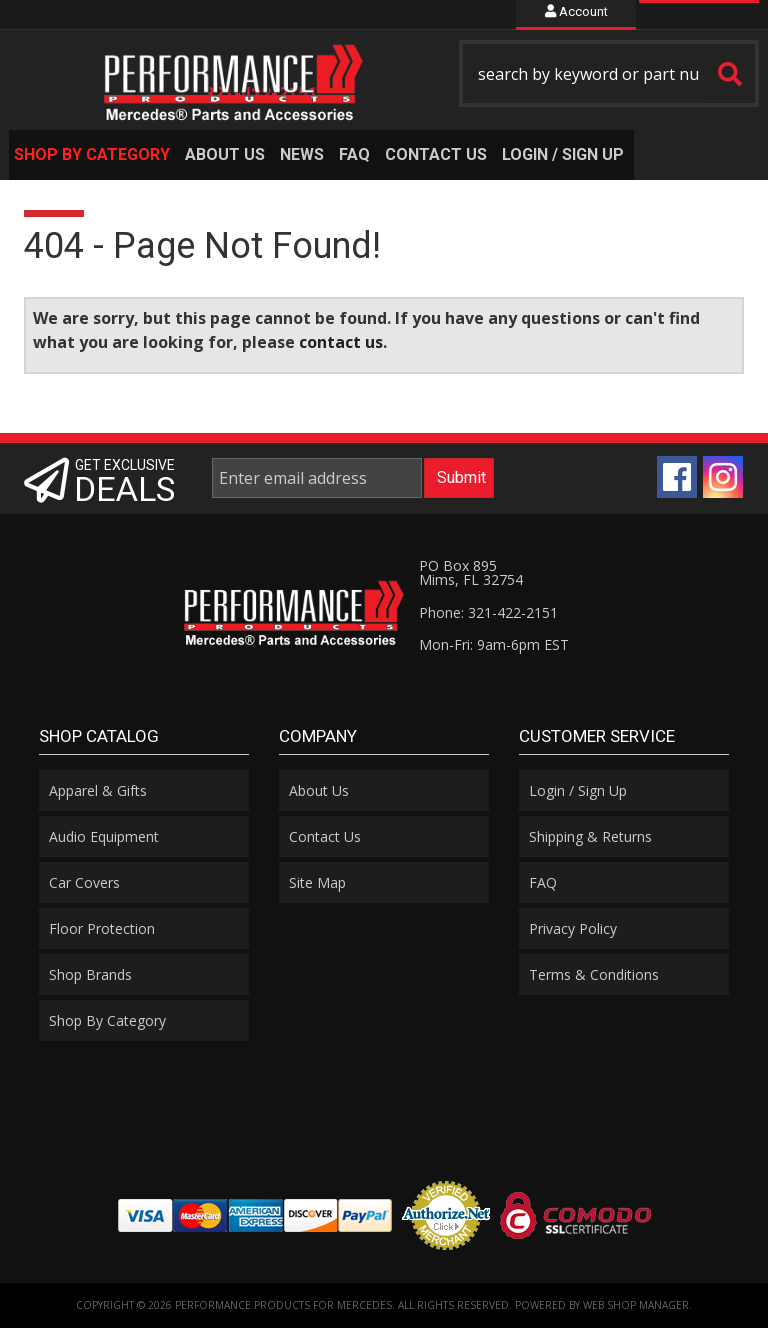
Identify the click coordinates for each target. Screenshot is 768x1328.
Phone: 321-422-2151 (488, 612)
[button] (609, 73)
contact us (341, 342)
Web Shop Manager (636, 1305)
